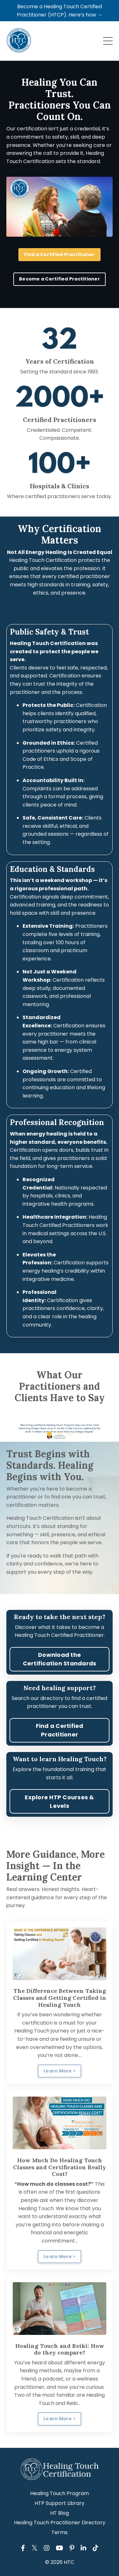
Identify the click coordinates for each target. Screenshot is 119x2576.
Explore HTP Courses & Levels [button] (59, 1801)
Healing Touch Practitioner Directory (59, 2522)
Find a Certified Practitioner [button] (59, 254)
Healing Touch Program (59, 2493)
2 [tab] (59, 1434)
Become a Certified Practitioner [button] (59, 279)
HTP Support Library (59, 2503)
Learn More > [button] (59, 2071)
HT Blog (59, 2513)
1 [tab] (49, 1434)
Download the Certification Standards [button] (59, 1659)
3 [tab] (70, 1434)
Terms (59, 2532)
